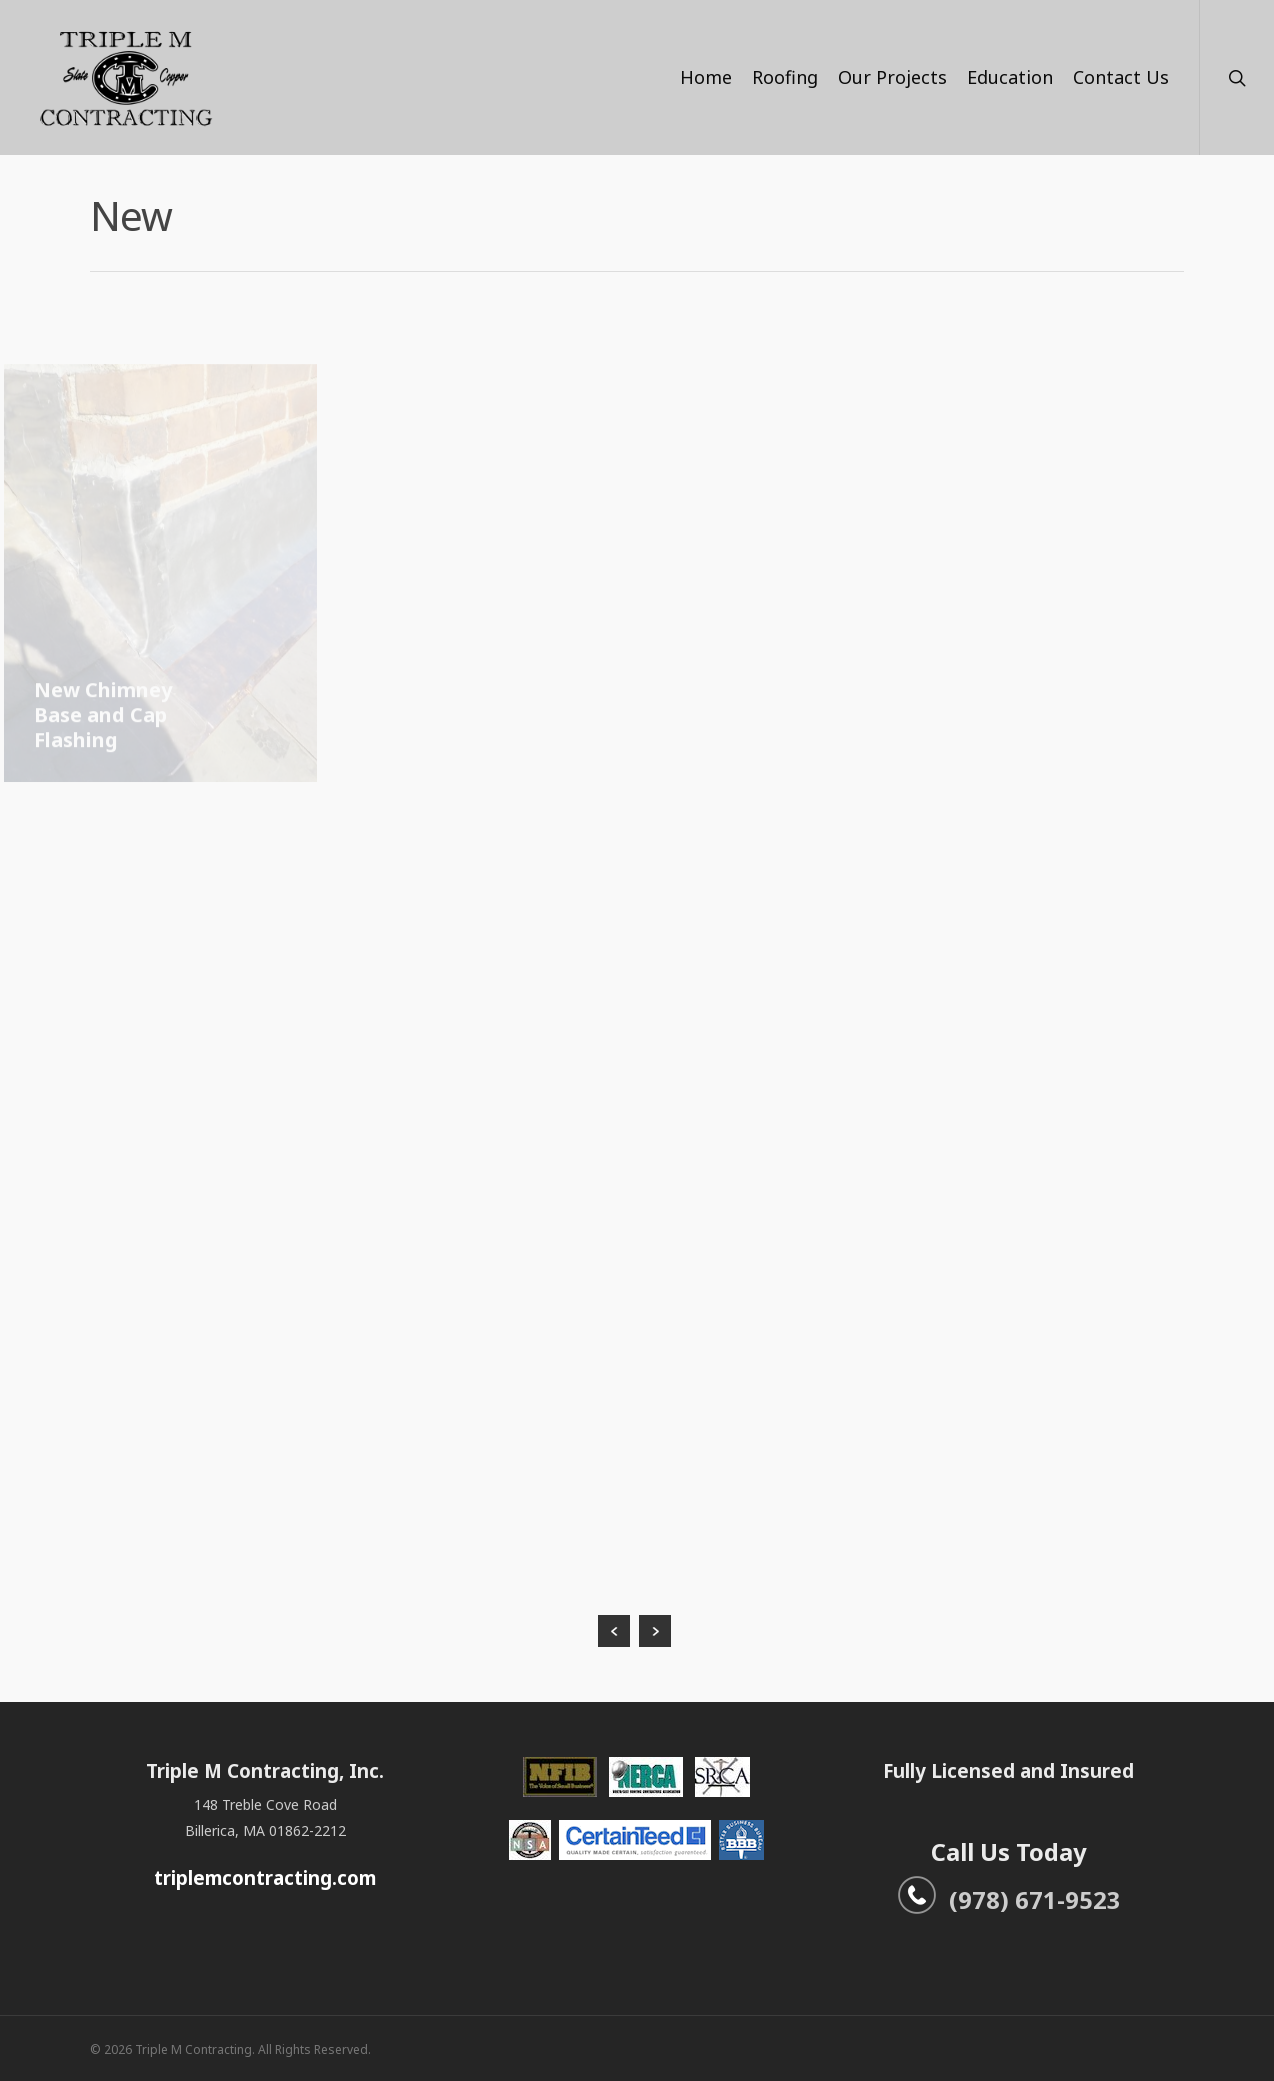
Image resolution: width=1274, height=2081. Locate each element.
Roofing (785, 77)
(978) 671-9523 (1009, 1900)
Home (706, 77)
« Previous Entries (614, 1631)
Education (1010, 77)
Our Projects (892, 77)
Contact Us (1121, 77)
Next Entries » (655, 1631)
